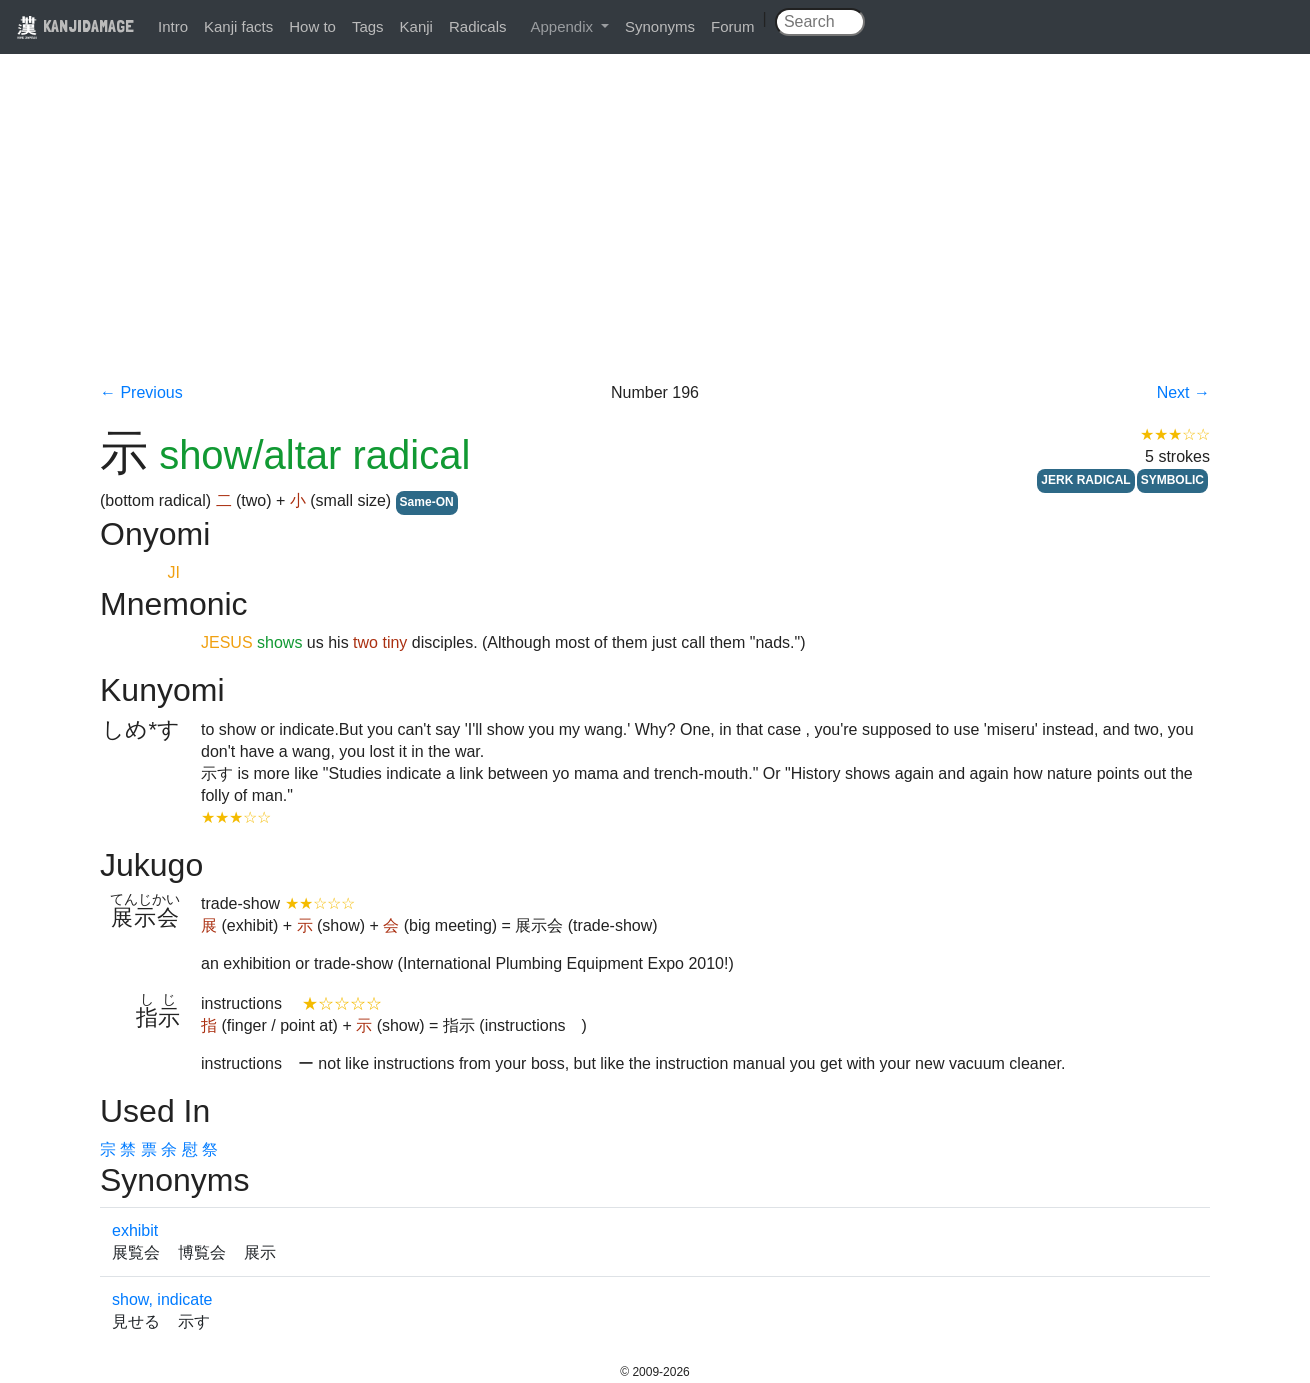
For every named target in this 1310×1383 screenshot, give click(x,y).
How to (312, 26)
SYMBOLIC (1172, 480)
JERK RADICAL (1085, 480)
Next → (1183, 392)
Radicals (478, 26)
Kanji (416, 26)
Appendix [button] (563, 26)
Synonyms (660, 26)
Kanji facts (238, 26)
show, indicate (162, 1299)
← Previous (141, 392)
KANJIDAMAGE (75, 25)
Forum (732, 26)
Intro (173, 26)
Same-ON (427, 502)
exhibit (135, 1230)
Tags (368, 26)
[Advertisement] (655, 232)
